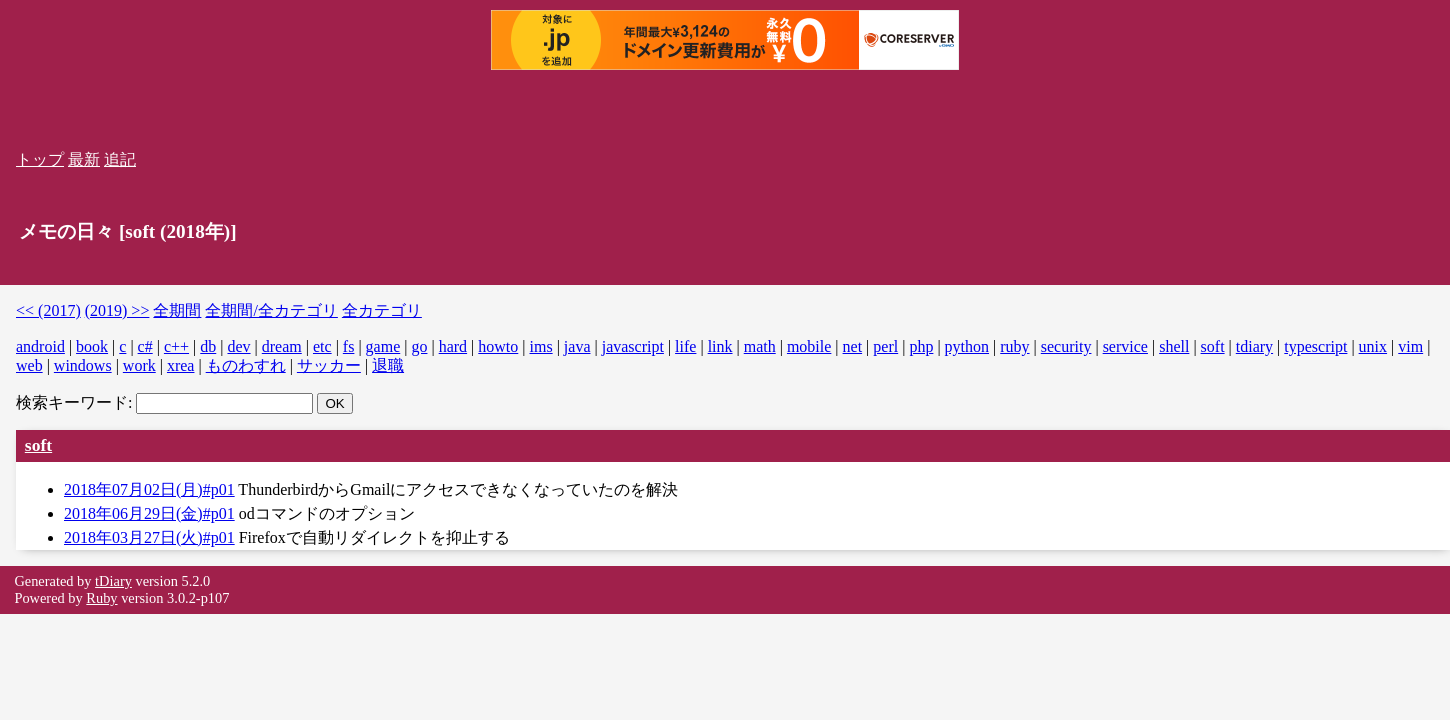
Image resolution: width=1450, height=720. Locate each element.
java (577, 346)
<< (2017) (48, 310)
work (139, 365)
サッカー (329, 365)
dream (282, 346)
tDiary (113, 581)
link (720, 346)
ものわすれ (246, 365)
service (1125, 346)
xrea (181, 365)
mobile (809, 346)
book (92, 346)
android (40, 346)
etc (322, 346)
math (760, 346)
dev (238, 346)
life (685, 346)
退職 (388, 365)
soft (1213, 346)
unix (1373, 346)
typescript (1315, 346)
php (921, 346)
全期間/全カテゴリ (271, 310)
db (208, 346)
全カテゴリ (382, 310)
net (853, 346)
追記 (120, 159)
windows (83, 365)
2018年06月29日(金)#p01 (149, 513)
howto (498, 346)
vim (1410, 346)
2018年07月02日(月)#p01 (149, 489)
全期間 (177, 310)
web (29, 365)
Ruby (101, 598)
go (419, 346)
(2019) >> (117, 310)
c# (145, 346)
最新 (84, 159)
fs (349, 346)
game (383, 346)
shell (1174, 346)
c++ (176, 346)
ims (541, 346)
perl (885, 346)
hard (453, 346)
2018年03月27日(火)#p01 (149, 537)
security (1066, 346)
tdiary (1254, 346)
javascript (633, 346)
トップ (40, 159)
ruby (1014, 346)
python (967, 346)
